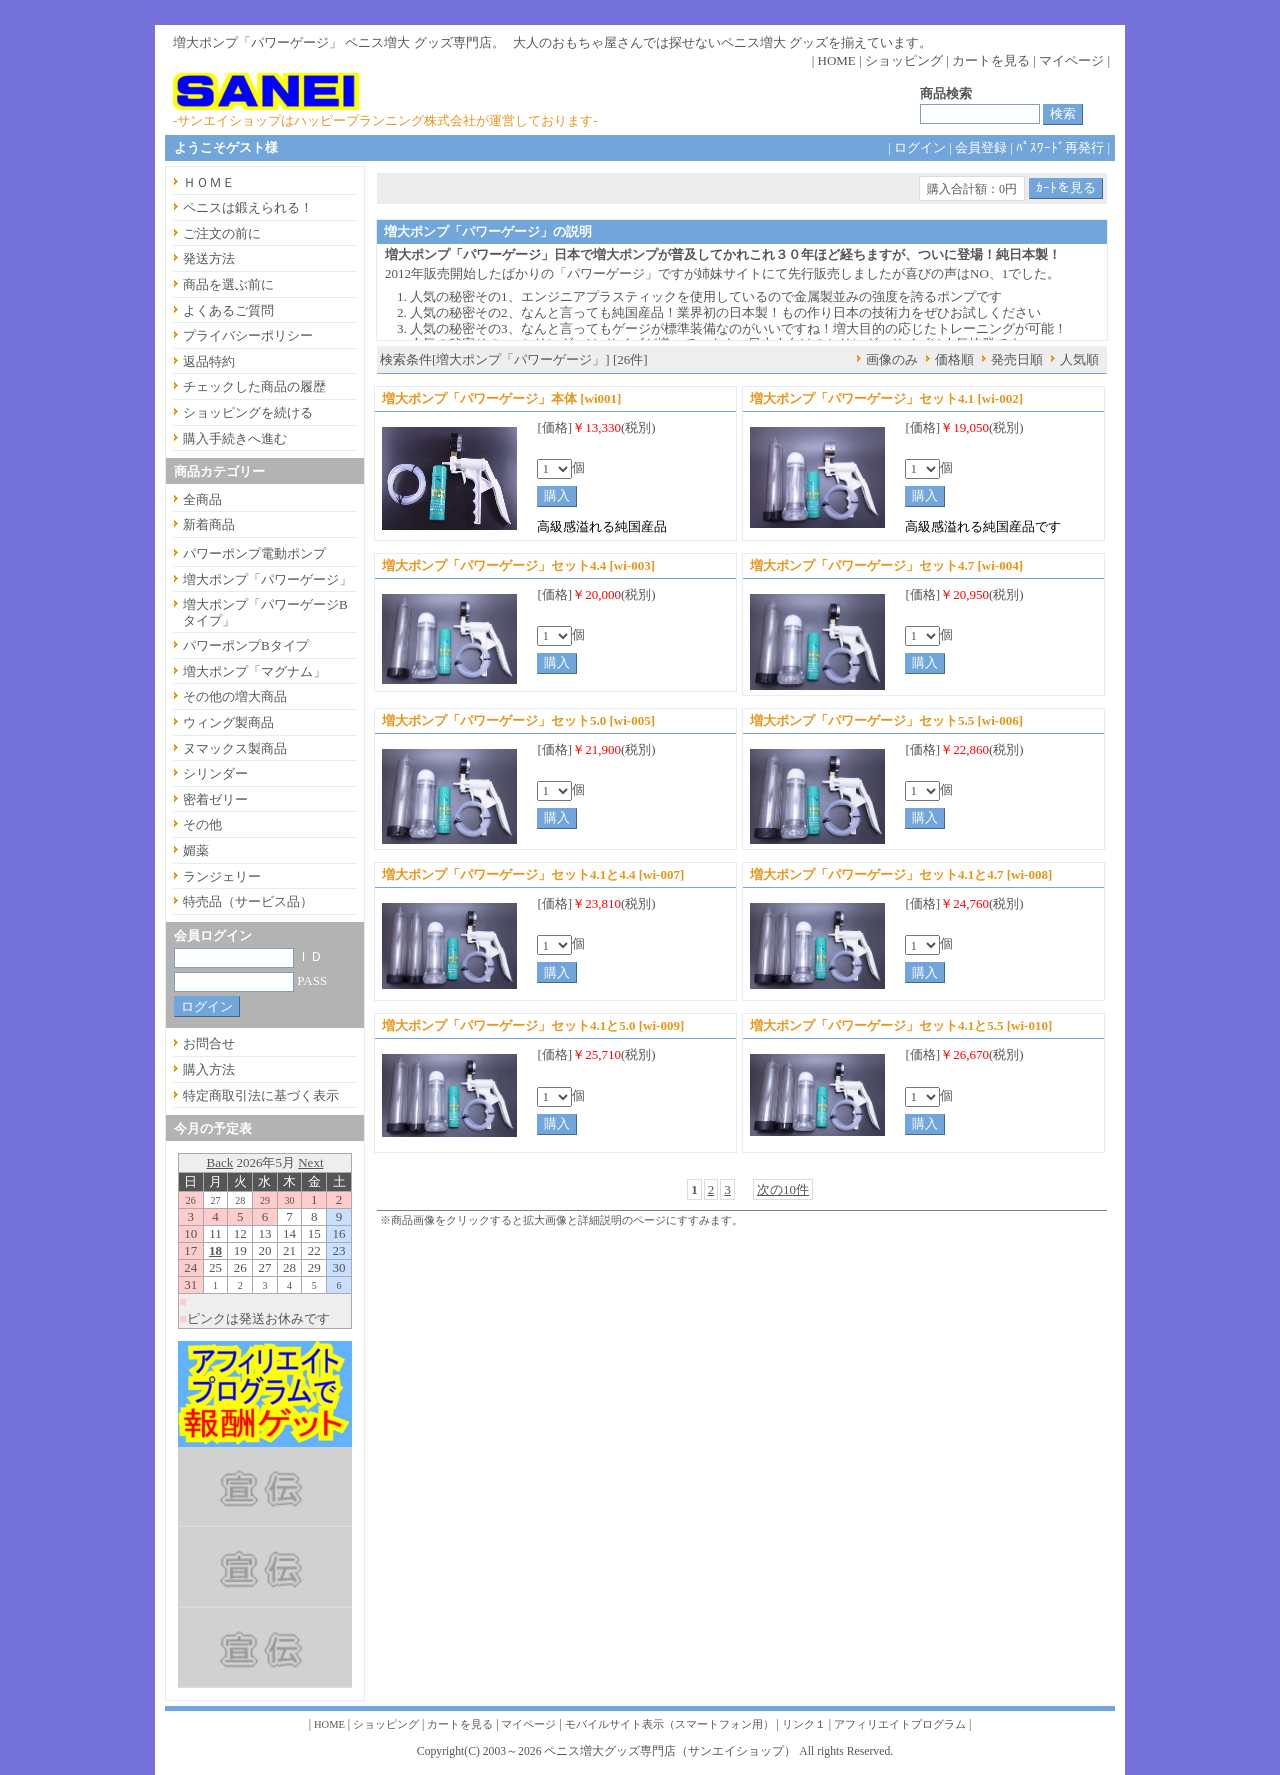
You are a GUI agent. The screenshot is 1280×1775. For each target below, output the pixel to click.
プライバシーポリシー (248, 335)
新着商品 (209, 524)
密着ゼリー (215, 799)
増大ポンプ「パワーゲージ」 (267, 579)
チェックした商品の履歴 (254, 386)
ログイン (920, 147)
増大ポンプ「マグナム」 (254, 671)
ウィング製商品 (228, 722)
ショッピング (904, 60)
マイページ (1071, 60)
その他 (202, 824)
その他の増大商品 (235, 696)
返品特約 (209, 361)
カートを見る (991, 60)
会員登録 (981, 147)
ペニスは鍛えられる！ (248, 207)
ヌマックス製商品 (235, 748)
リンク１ (804, 1724)
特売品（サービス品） (248, 901)
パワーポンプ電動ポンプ (254, 553)
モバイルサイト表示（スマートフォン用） (669, 1724)
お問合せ (209, 1043)
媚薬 (196, 850)
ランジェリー (222, 876)
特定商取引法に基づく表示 (261, 1095)
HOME (837, 60)
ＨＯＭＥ (209, 182)
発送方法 (209, 258)
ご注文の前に (222, 233)
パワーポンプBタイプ (246, 645)
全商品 (202, 499)
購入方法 (209, 1069)
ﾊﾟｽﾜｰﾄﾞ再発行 (1060, 147)
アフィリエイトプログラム (900, 1724)
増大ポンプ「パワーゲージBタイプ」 (265, 612)
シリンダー (215, 773)
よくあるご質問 (228, 310)
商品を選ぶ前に (228, 284)
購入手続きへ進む (235, 438)
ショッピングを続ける (248, 412)
